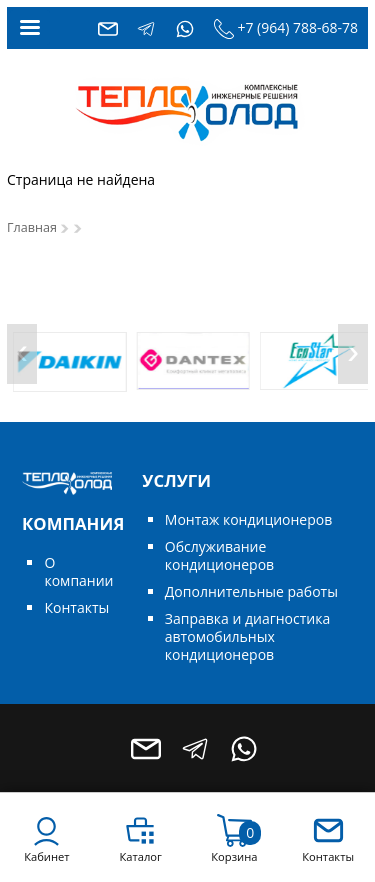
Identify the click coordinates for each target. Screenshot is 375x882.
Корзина (234, 856)
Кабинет (46, 856)
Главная (32, 227)
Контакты (76, 607)
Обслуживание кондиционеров (219, 555)
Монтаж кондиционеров (248, 519)
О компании (78, 571)
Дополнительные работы (251, 591)
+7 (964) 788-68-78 (297, 27)
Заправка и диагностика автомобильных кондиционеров (247, 636)
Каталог (140, 856)
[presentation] (22, 354)
